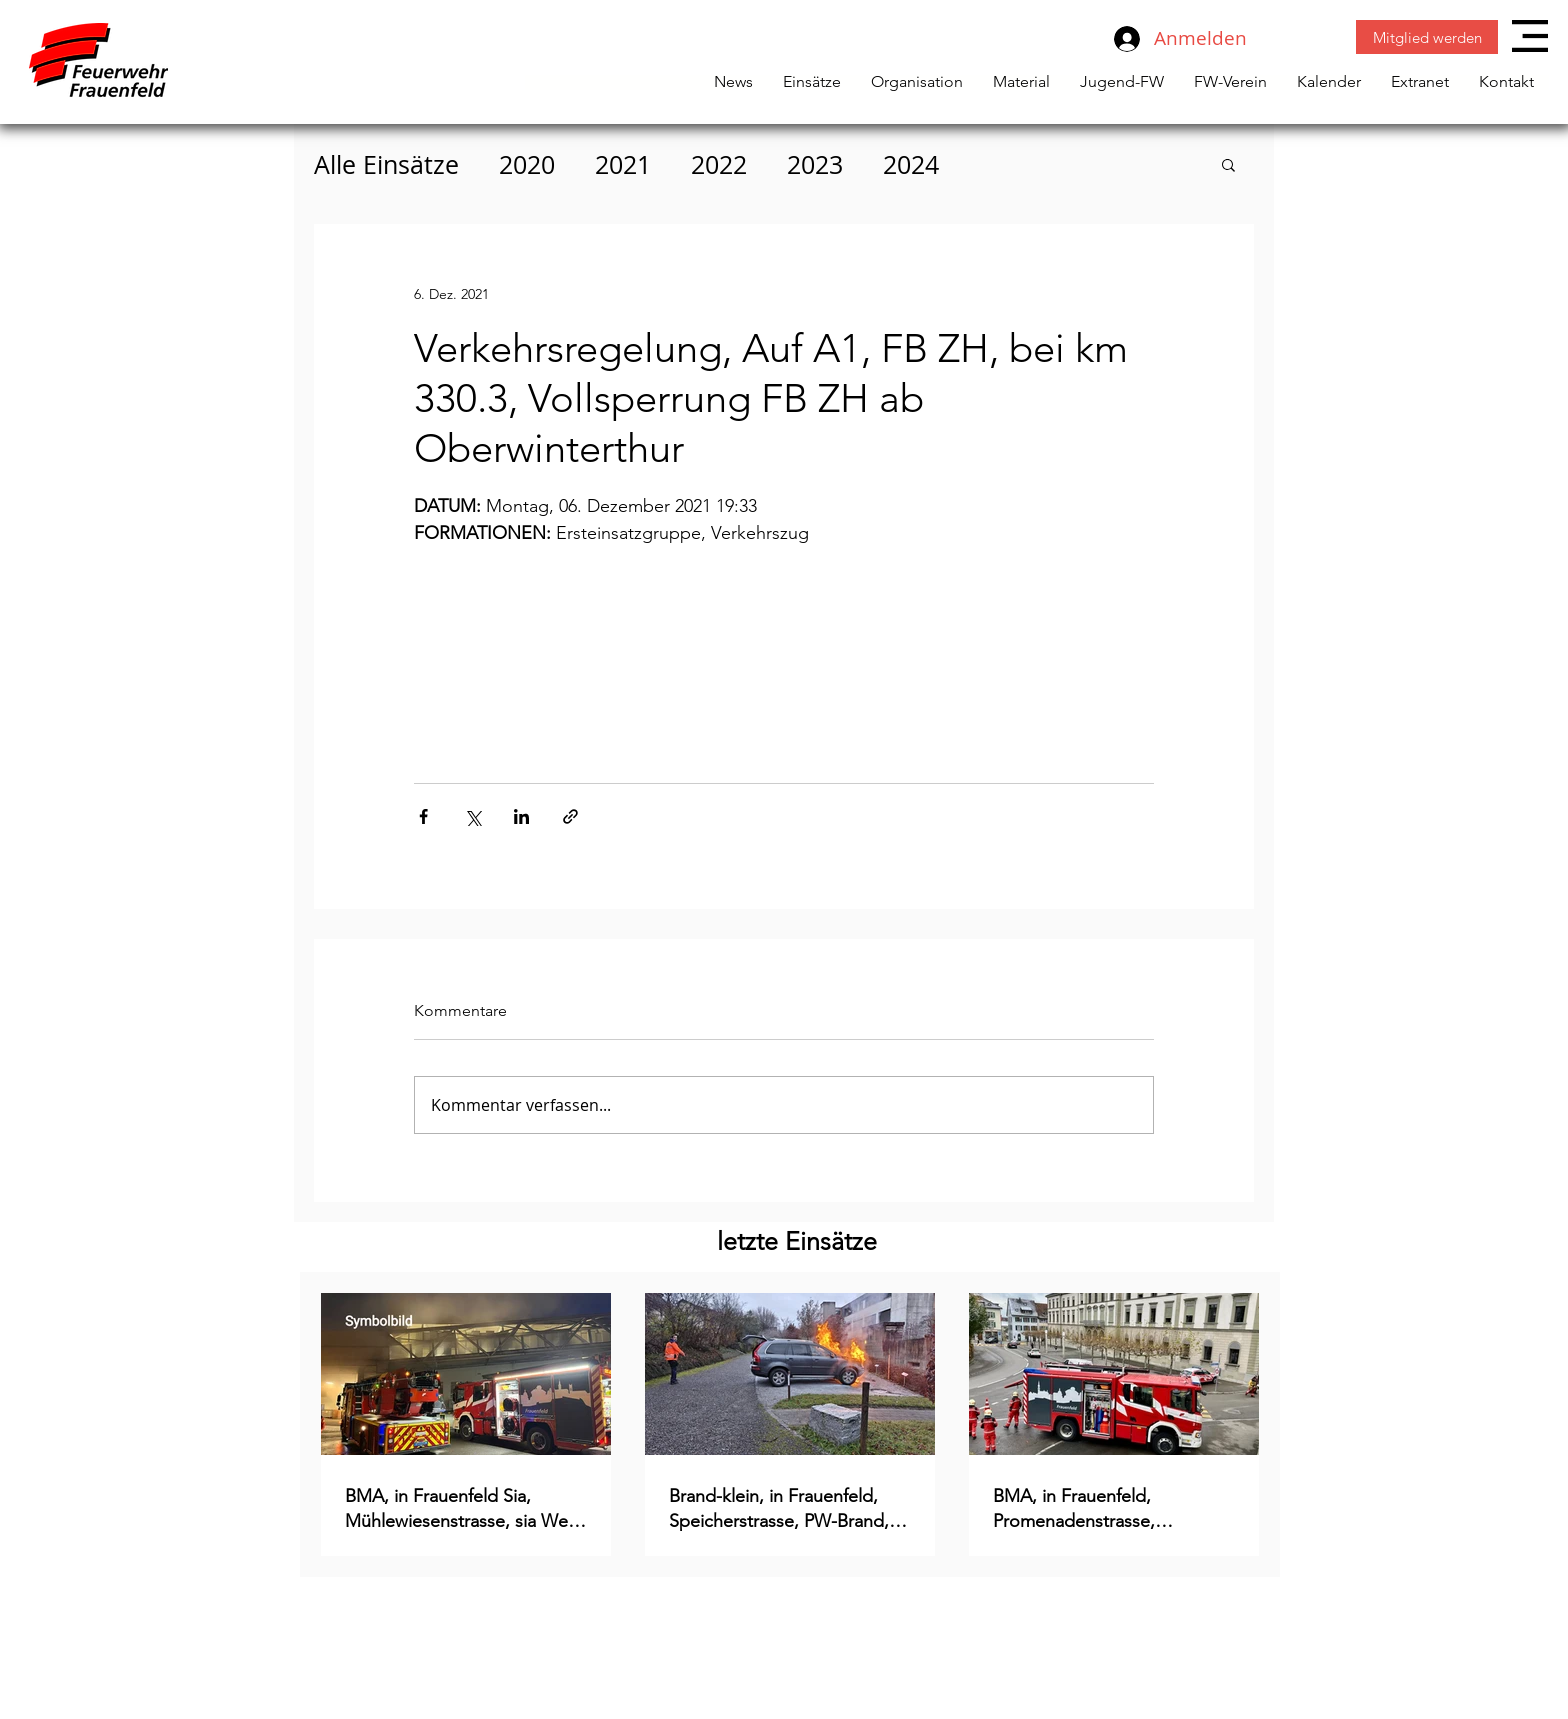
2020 (527, 164)
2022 (719, 164)
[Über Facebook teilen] (423, 816)
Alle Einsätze (386, 164)
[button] (1530, 36)
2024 (911, 164)
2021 (623, 164)
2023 (815, 164)
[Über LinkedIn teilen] (521, 816)
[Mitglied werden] (1427, 37)
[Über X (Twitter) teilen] (472, 816)
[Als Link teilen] (570, 816)
